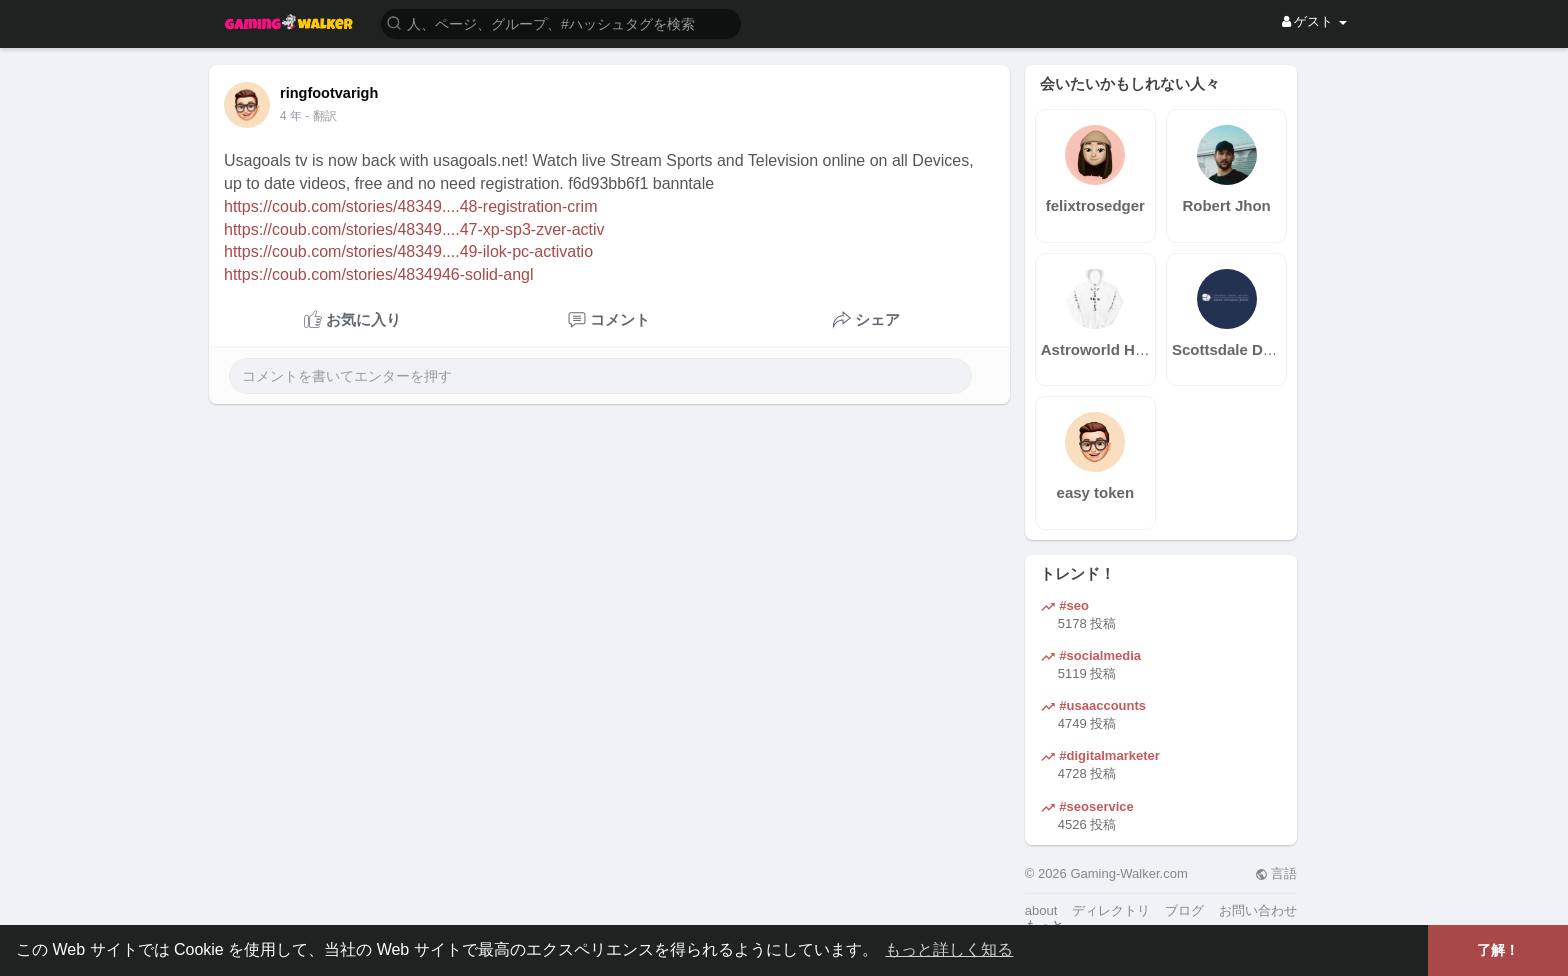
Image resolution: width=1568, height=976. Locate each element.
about (1041, 910)
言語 (1276, 873)
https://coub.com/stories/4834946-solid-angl (379, 274)
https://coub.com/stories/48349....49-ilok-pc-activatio (408, 251)
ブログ (1184, 910)
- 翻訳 (320, 116)
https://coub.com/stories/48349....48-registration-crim (411, 206)
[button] (561, 22)
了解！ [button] (1498, 950)
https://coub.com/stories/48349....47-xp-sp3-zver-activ (414, 229)
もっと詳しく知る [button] (949, 949)
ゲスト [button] (1314, 21)
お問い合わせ (1258, 910)
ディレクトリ (1111, 910)
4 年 (291, 116)
